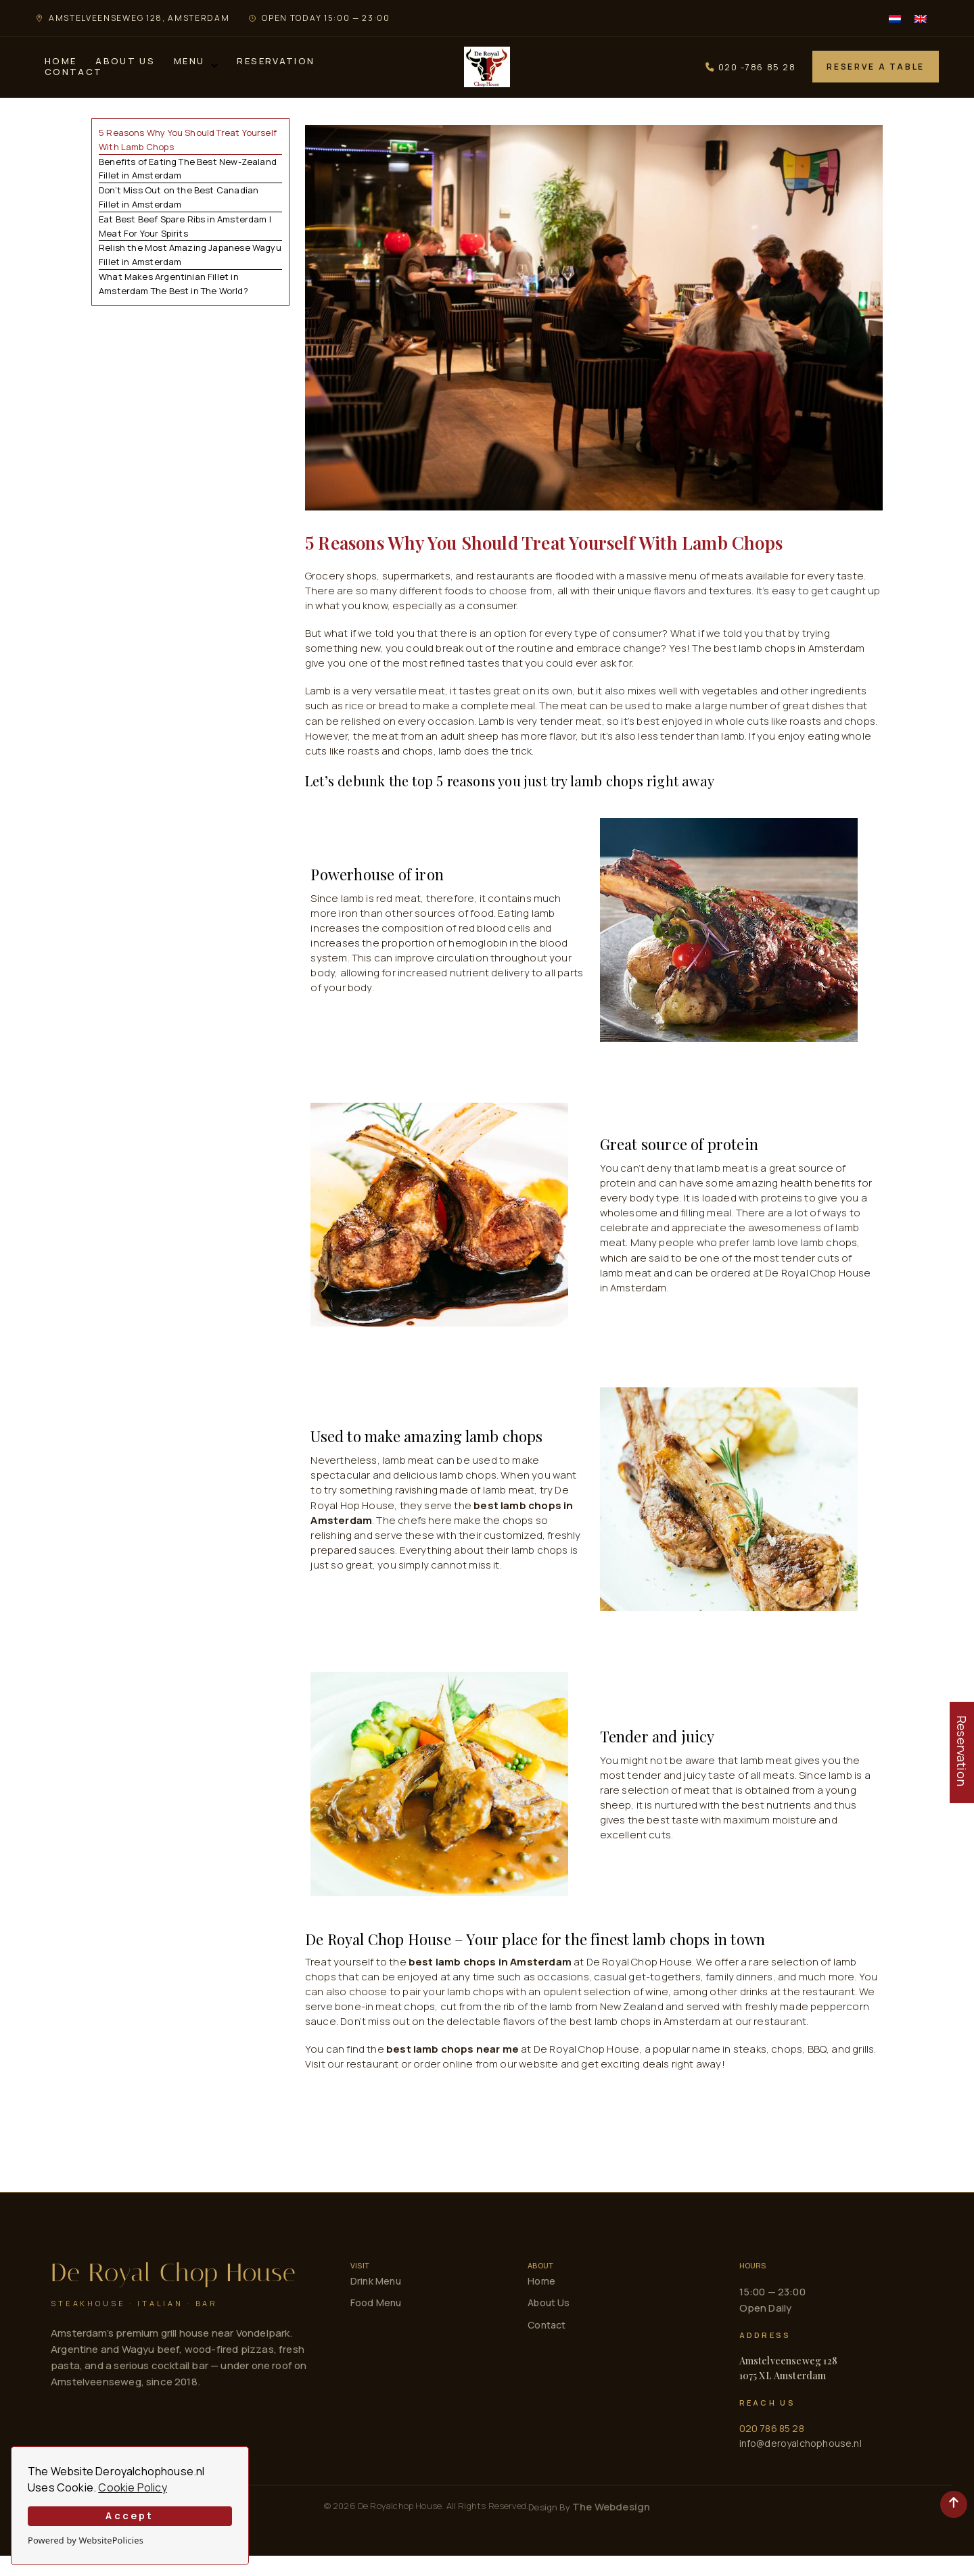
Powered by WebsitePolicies (85, 2540)
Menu (189, 71)
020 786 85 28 (771, 2448)
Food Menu (376, 2322)
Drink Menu (375, 2301)
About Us (125, 71)
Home (60, 71)
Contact (73, 82)
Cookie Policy (132, 2487)
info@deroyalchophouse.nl (800, 2463)
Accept (130, 2515)
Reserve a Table (876, 76)
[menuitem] (895, 18)
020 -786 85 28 (750, 77)
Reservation (276, 71)
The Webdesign (611, 2527)
